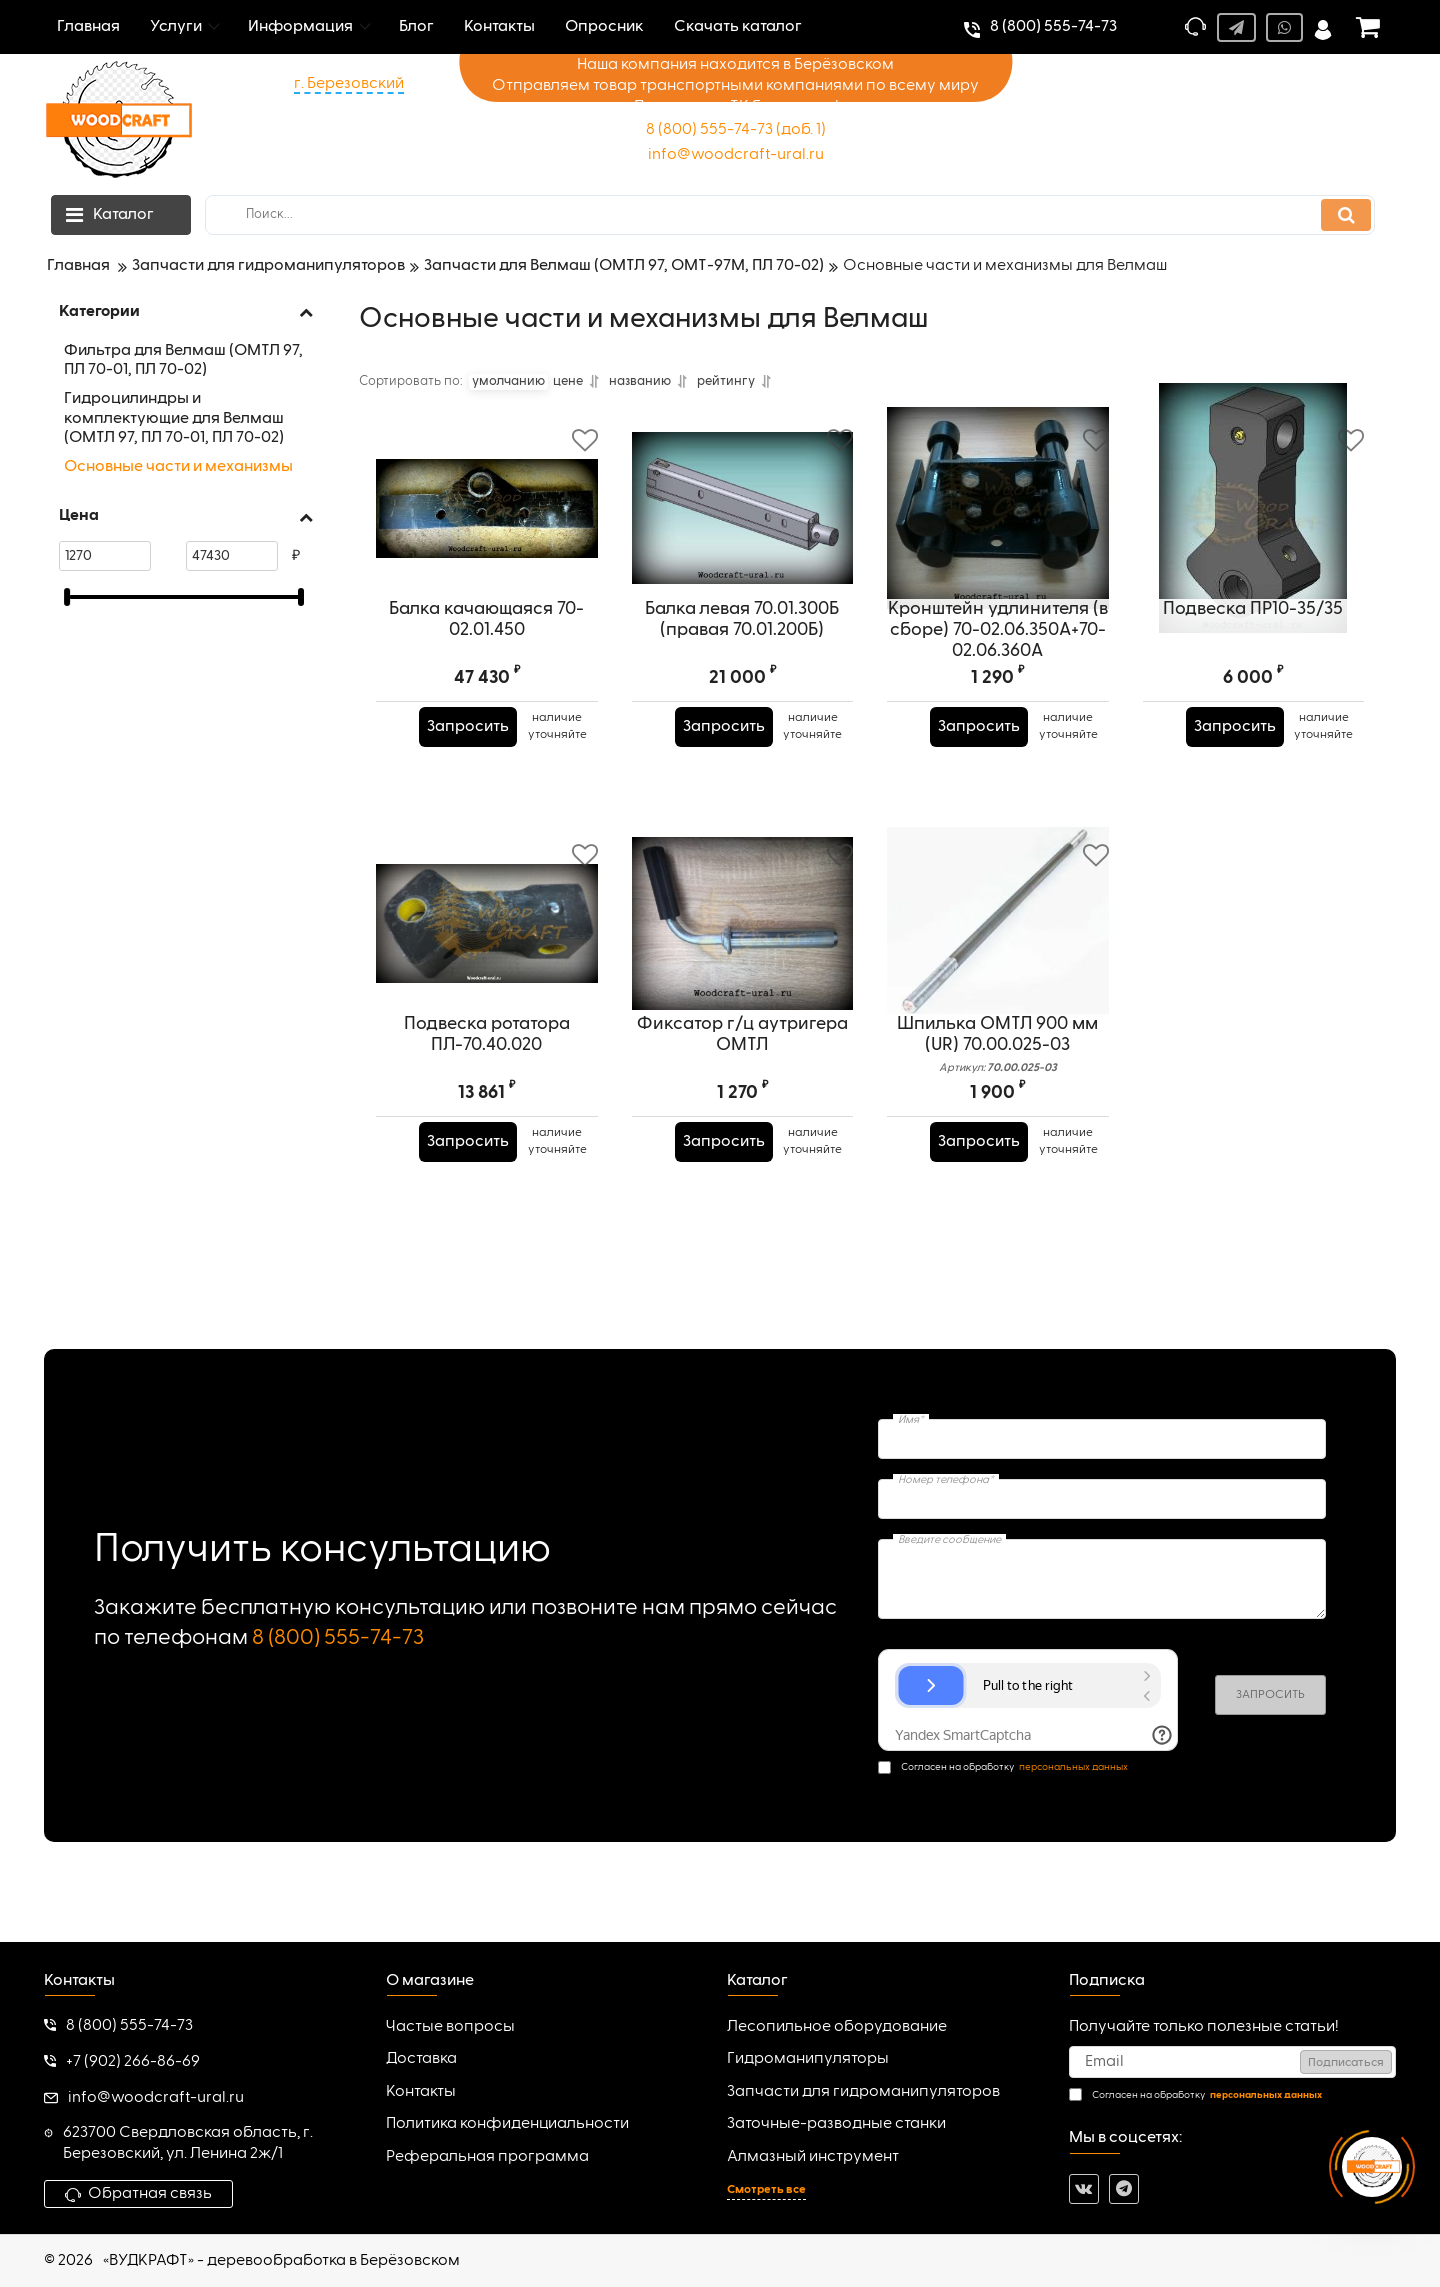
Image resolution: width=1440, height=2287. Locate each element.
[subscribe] (1233, 2062)
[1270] (105, 556)
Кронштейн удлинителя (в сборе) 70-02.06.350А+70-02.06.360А (998, 694)
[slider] (67, 597)
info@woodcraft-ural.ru (736, 155)
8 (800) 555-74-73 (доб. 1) (736, 130)
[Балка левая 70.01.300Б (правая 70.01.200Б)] (743, 540)
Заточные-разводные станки (836, 2124)
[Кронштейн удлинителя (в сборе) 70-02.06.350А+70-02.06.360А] (998, 540)
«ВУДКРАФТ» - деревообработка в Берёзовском (281, 2261)
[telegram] (1124, 2189)
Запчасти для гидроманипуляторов (863, 2092)
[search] (790, 215)
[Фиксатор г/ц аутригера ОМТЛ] (743, 955)
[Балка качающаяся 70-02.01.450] (487, 540)
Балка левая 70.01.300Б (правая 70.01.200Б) (742, 683)
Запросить (475, 791)
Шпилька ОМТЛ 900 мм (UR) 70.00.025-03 (998, 1108)
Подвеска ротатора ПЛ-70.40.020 (487, 1098)
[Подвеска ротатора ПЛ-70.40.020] (487, 955)
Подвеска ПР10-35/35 (1253, 673)
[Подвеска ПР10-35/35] (1254, 540)
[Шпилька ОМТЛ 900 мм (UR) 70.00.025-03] (998, 955)
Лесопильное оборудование (837, 2027)
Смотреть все (766, 2190)
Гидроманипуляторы (808, 2059)
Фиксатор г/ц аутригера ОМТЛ (742, 1098)
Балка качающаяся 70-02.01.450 (486, 683)
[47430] (232, 556)
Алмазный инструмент (813, 2157)
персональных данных (1073, 1767)
